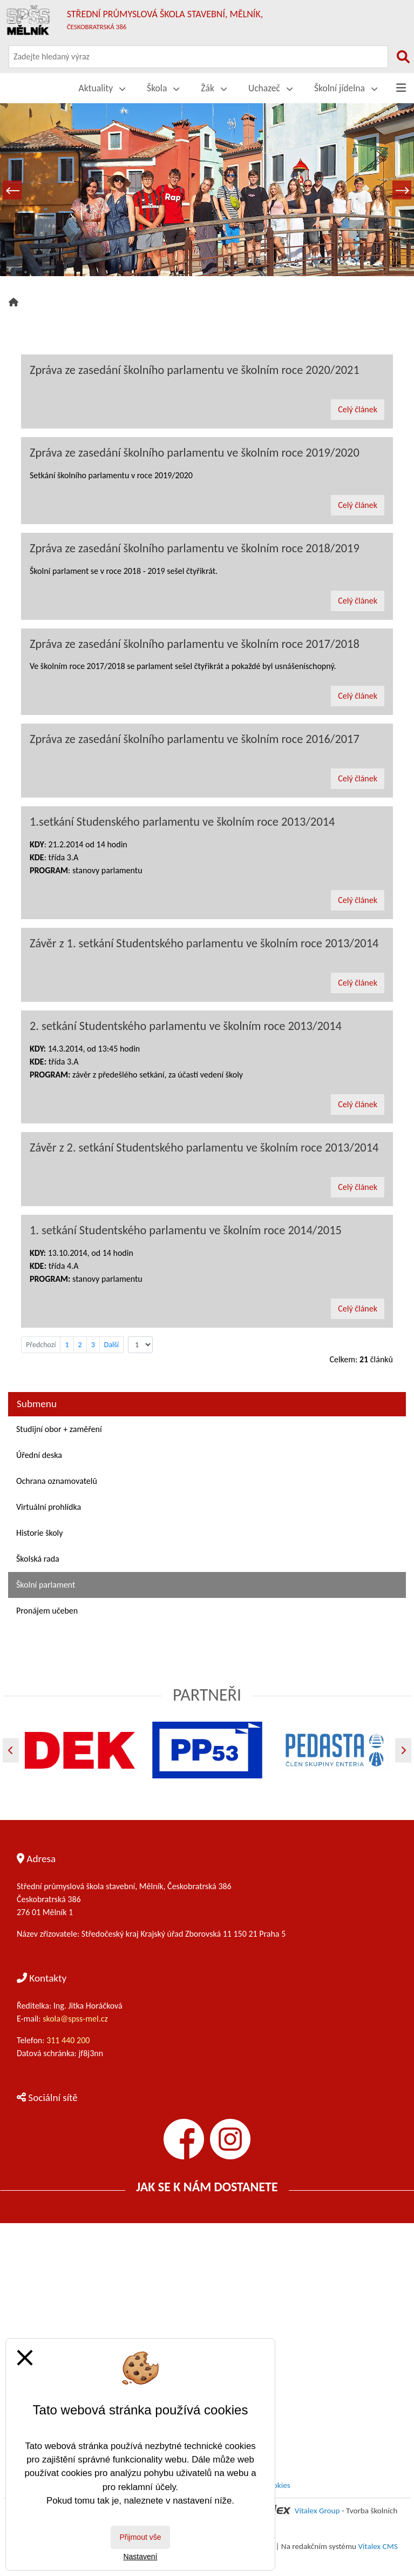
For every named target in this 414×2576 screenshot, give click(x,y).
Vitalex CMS (377, 2546)
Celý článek (357, 409)
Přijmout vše (140, 2537)
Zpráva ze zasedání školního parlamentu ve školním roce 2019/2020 (194, 452)
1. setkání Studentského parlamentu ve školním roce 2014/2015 (186, 1230)
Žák (214, 88)
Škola (163, 88)
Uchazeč (270, 88)
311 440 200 (69, 2040)
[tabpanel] (207, 189)
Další (111, 1344)
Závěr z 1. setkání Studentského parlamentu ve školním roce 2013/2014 (204, 943)
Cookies (277, 2485)
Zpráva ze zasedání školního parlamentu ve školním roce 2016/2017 (194, 739)
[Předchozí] (11, 1750)
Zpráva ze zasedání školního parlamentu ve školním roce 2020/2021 (194, 370)
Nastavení (140, 2556)
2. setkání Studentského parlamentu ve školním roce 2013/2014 (186, 1026)
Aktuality (102, 88)
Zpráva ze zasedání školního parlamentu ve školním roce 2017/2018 (194, 644)
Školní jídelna (345, 88)
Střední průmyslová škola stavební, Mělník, (165, 19)
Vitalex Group (317, 2510)
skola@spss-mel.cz (75, 2018)
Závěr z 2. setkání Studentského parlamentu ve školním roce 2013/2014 (204, 1147)
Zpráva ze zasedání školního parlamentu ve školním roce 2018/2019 (194, 548)
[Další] (403, 1750)
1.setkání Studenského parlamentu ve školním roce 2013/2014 (182, 821)
